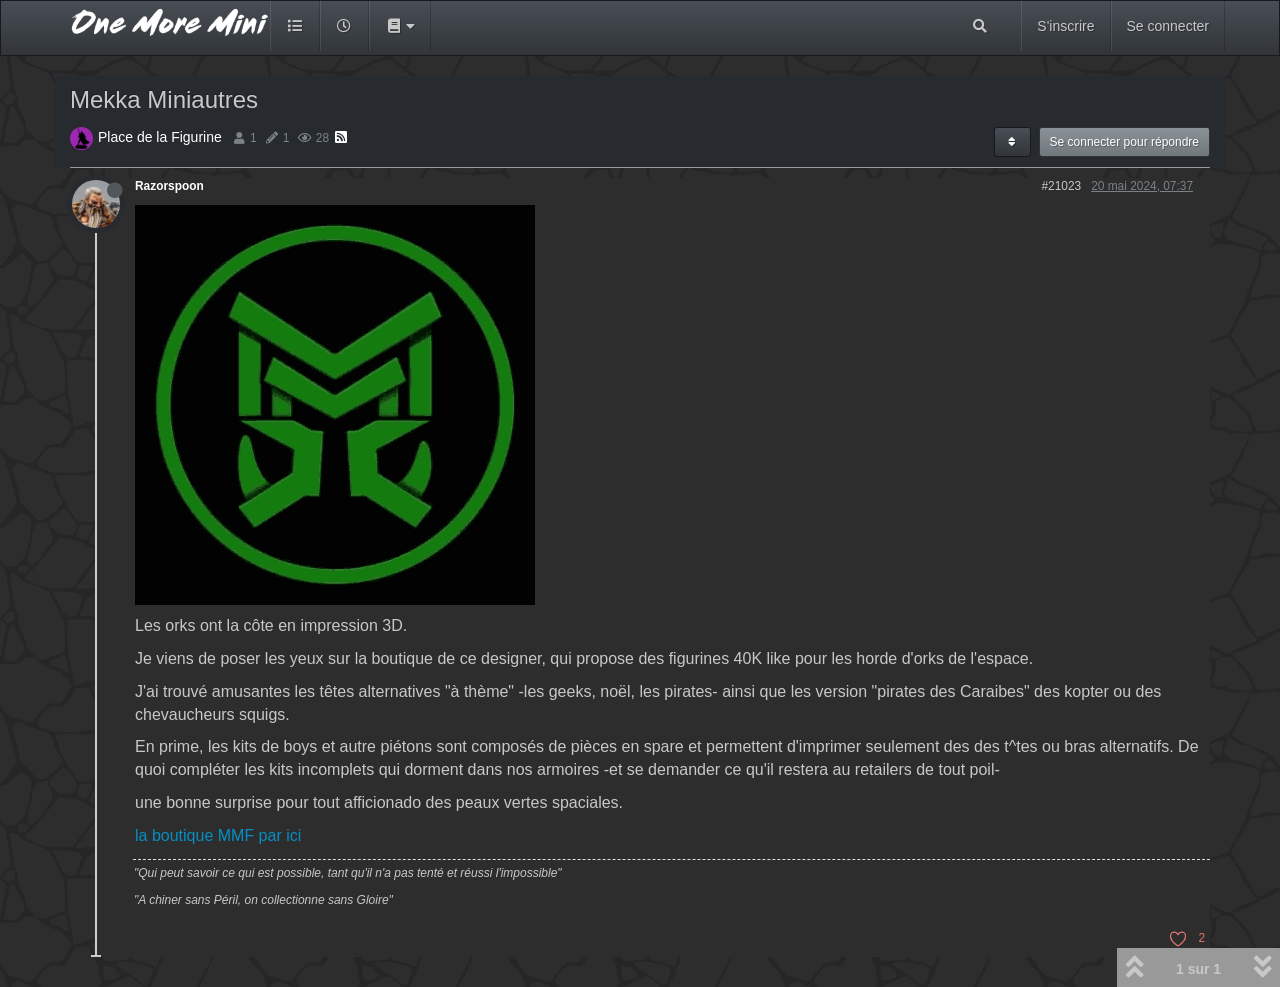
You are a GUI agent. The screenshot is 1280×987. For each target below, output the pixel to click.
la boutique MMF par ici (218, 835)
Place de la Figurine (160, 137)
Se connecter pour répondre (1124, 142)
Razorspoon (169, 186)
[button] (400, 26)
